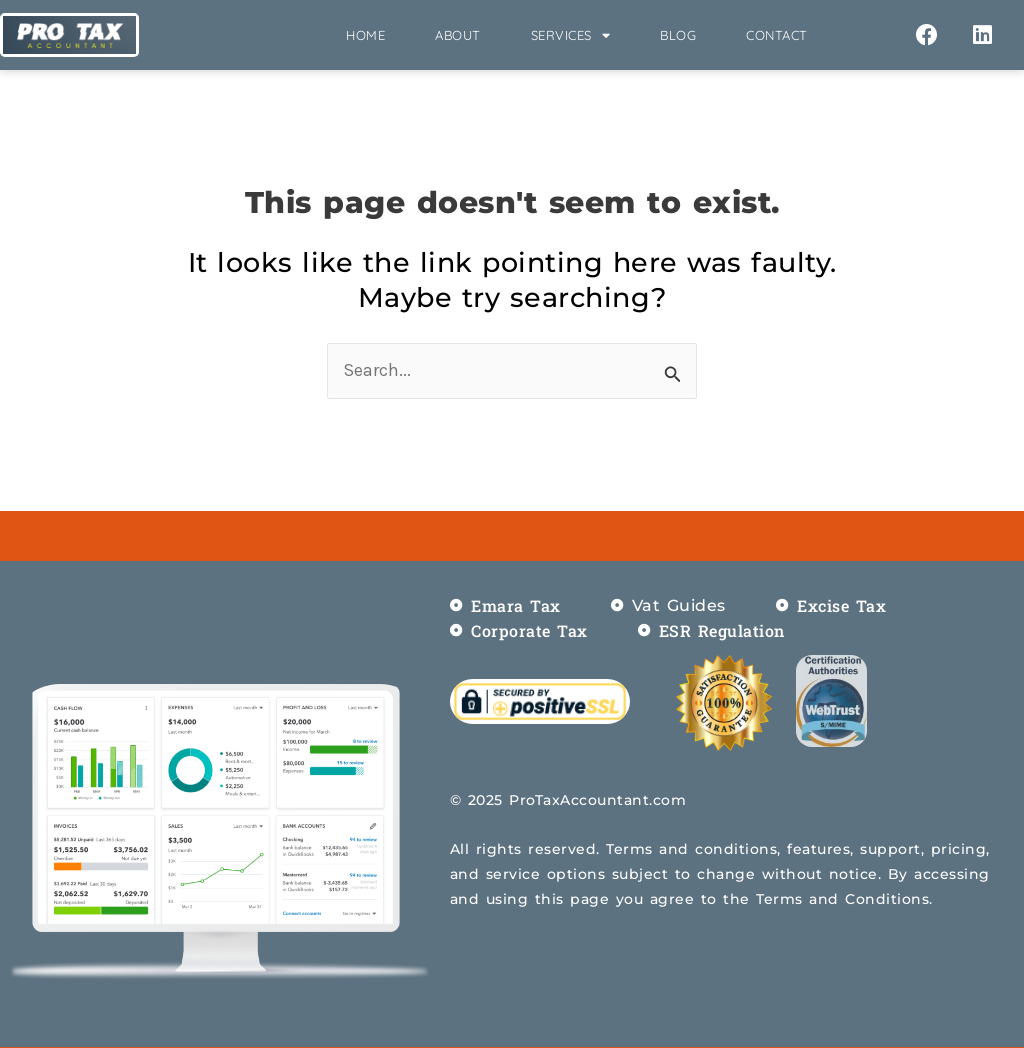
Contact (777, 35)
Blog (678, 35)
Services (571, 35)
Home (365, 35)
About (458, 35)
